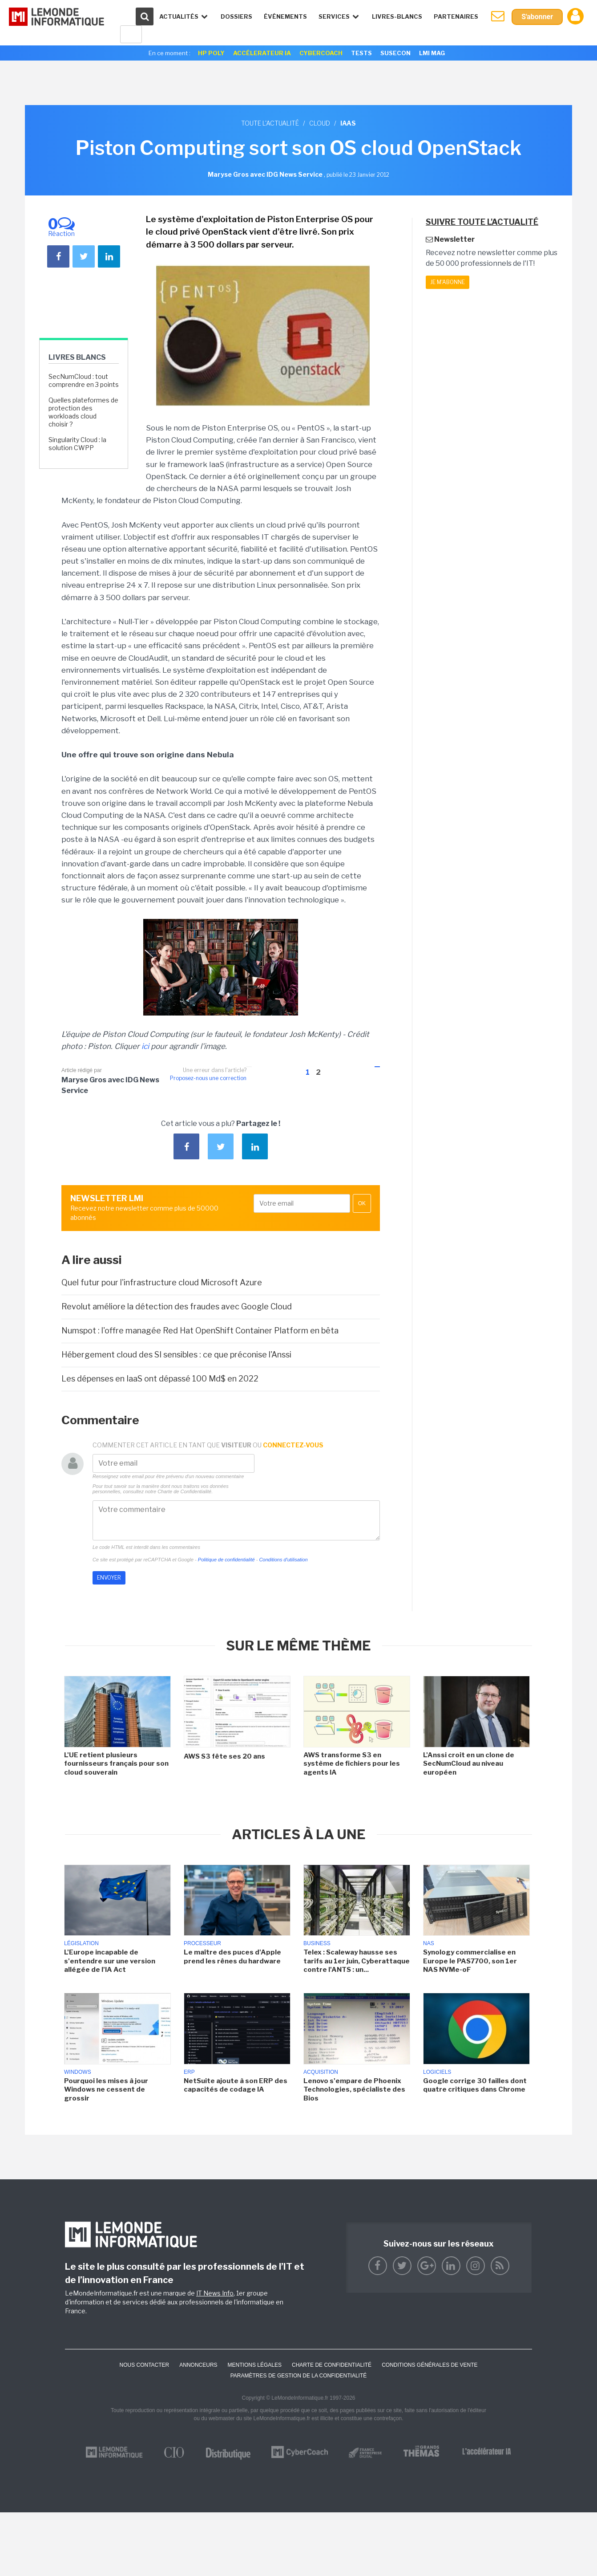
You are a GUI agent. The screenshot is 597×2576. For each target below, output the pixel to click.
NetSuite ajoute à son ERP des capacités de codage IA (235, 2085)
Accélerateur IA (262, 53)
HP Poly (211, 53)
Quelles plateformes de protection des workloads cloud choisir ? (83, 412)
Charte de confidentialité (331, 2365)
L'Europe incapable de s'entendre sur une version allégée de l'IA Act (109, 1961)
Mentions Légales (255, 2365)
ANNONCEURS (198, 2365)
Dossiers (236, 16)
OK (362, 1203)
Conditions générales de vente (429, 2365)
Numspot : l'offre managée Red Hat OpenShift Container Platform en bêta (200, 1330)
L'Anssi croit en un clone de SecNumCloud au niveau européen (468, 1763)
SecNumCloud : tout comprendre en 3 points (83, 380)
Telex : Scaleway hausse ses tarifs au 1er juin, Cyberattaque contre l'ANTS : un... (356, 1961)
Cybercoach (321, 53)
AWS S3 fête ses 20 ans (224, 1756)
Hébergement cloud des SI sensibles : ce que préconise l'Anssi (176, 1354)
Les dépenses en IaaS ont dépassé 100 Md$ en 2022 (159, 1378)
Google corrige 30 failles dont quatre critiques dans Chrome (475, 2085)
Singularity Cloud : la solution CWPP (77, 443)
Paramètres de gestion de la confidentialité (298, 2376)
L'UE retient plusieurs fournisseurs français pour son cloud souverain (116, 1763)
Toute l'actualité (270, 123)
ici (145, 1046)
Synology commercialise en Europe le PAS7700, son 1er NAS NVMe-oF (470, 1961)
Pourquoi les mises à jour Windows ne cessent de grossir (106, 2089)
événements (285, 16)
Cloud (319, 123)
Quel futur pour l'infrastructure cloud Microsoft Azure (161, 1282)
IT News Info (215, 2293)
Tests (361, 53)
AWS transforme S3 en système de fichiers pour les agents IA (351, 1763)
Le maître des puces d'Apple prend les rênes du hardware (232, 1956)
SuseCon (395, 53)
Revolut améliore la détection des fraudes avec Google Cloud (176, 1306)
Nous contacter (144, 2365)
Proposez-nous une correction (208, 1078)
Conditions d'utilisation (283, 1559)
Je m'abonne (447, 282)
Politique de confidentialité (226, 1559)
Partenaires (456, 16)
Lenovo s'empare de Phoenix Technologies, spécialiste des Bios (354, 2089)
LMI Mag (432, 53)
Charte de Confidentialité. (185, 1491)
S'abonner (537, 16)
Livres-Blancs (397, 16)
